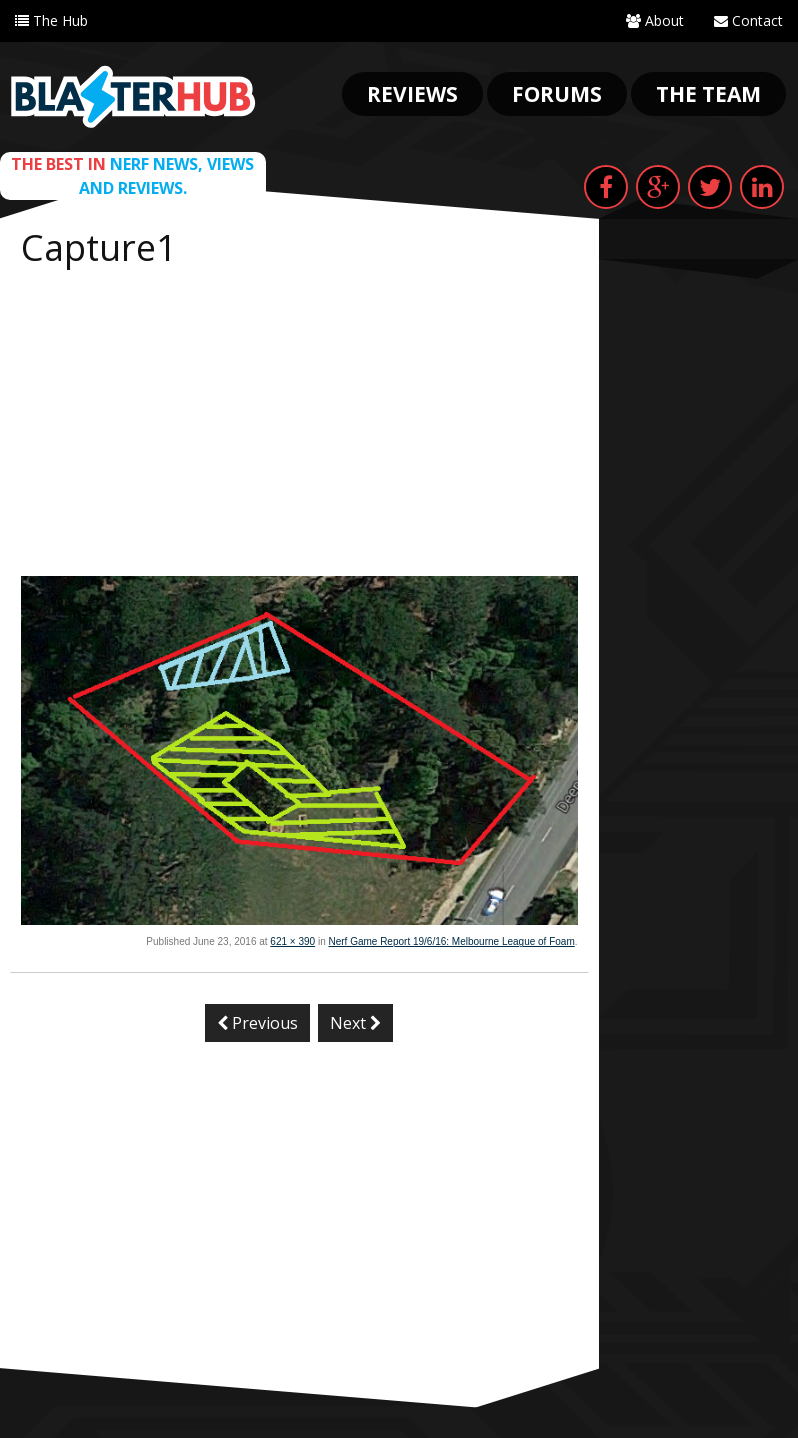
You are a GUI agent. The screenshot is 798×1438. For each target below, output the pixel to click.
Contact (748, 20)
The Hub (51, 20)
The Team (708, 94)
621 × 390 (292, 941)
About (655, 20)
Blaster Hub (133, 97)
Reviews (412, 94)
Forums (557, 94)
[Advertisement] (299, 426)
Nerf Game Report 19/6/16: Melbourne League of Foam (451, 941)
